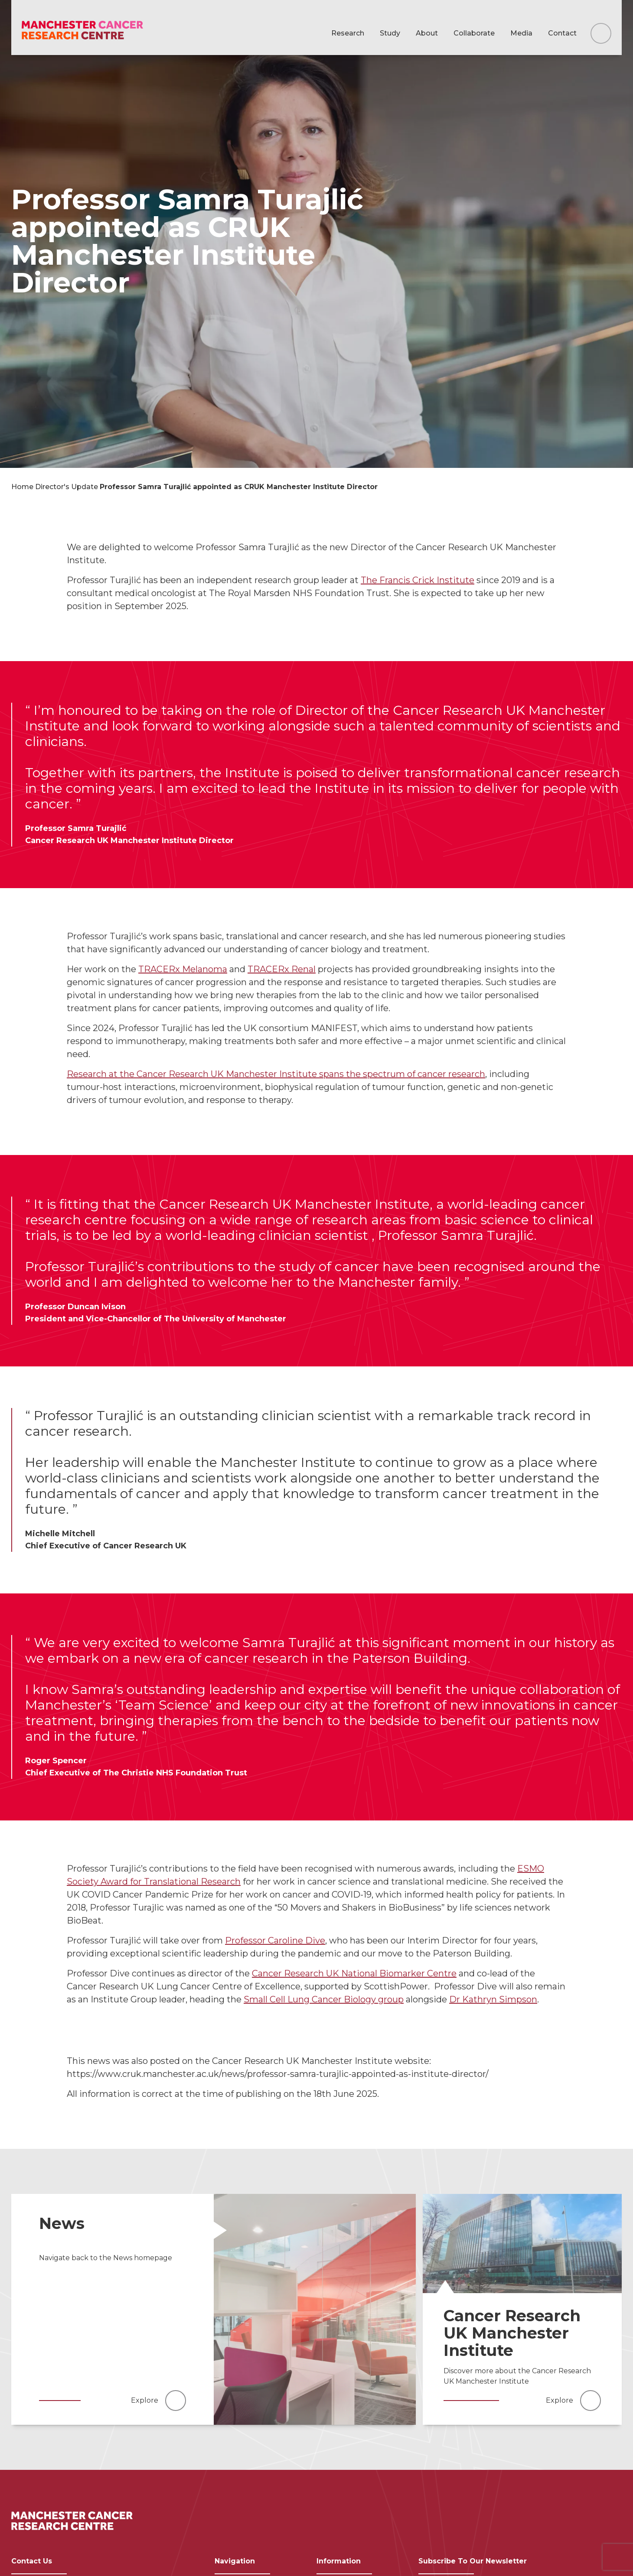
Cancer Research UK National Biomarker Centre (354, 1973)
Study (390, 33)
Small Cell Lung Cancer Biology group (324, 1999)
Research (347, 33)
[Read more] (315, 2309)
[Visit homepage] (82, 31)
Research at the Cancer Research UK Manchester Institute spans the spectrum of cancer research (276, 1074)
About (427, 33)
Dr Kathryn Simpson (493, 1999)
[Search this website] (601, 33)
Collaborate (474, 33)
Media (521, 33)
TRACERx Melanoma (182, 969)
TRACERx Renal (282, 969)
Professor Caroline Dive (275, 1940)
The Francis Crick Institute (417, 580)
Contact (562, 33)
